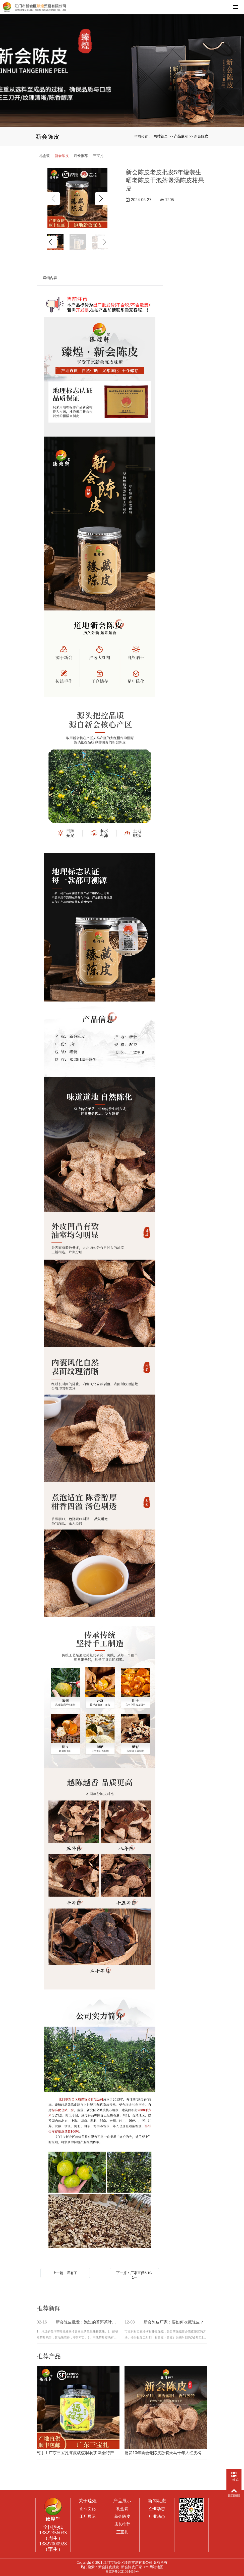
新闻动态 (157, 2500)
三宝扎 (98, 156)
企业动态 (157, 2509)
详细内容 (50, 278)
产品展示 (181, 136)
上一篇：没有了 (65, 2273)
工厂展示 (88, 2516)
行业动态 (157, 2516)
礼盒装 (44, 156)
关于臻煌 (88, 2500)
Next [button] (101, 198)
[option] (77, 198)
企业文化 (88, 2509)
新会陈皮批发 (108, 2567)
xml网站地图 (153, 2567)
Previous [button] (53, 198)
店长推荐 (81, 156)
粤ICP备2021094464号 (122, 2571)
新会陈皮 (201, 136)
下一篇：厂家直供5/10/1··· (134, 2275)
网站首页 (161, 136)
